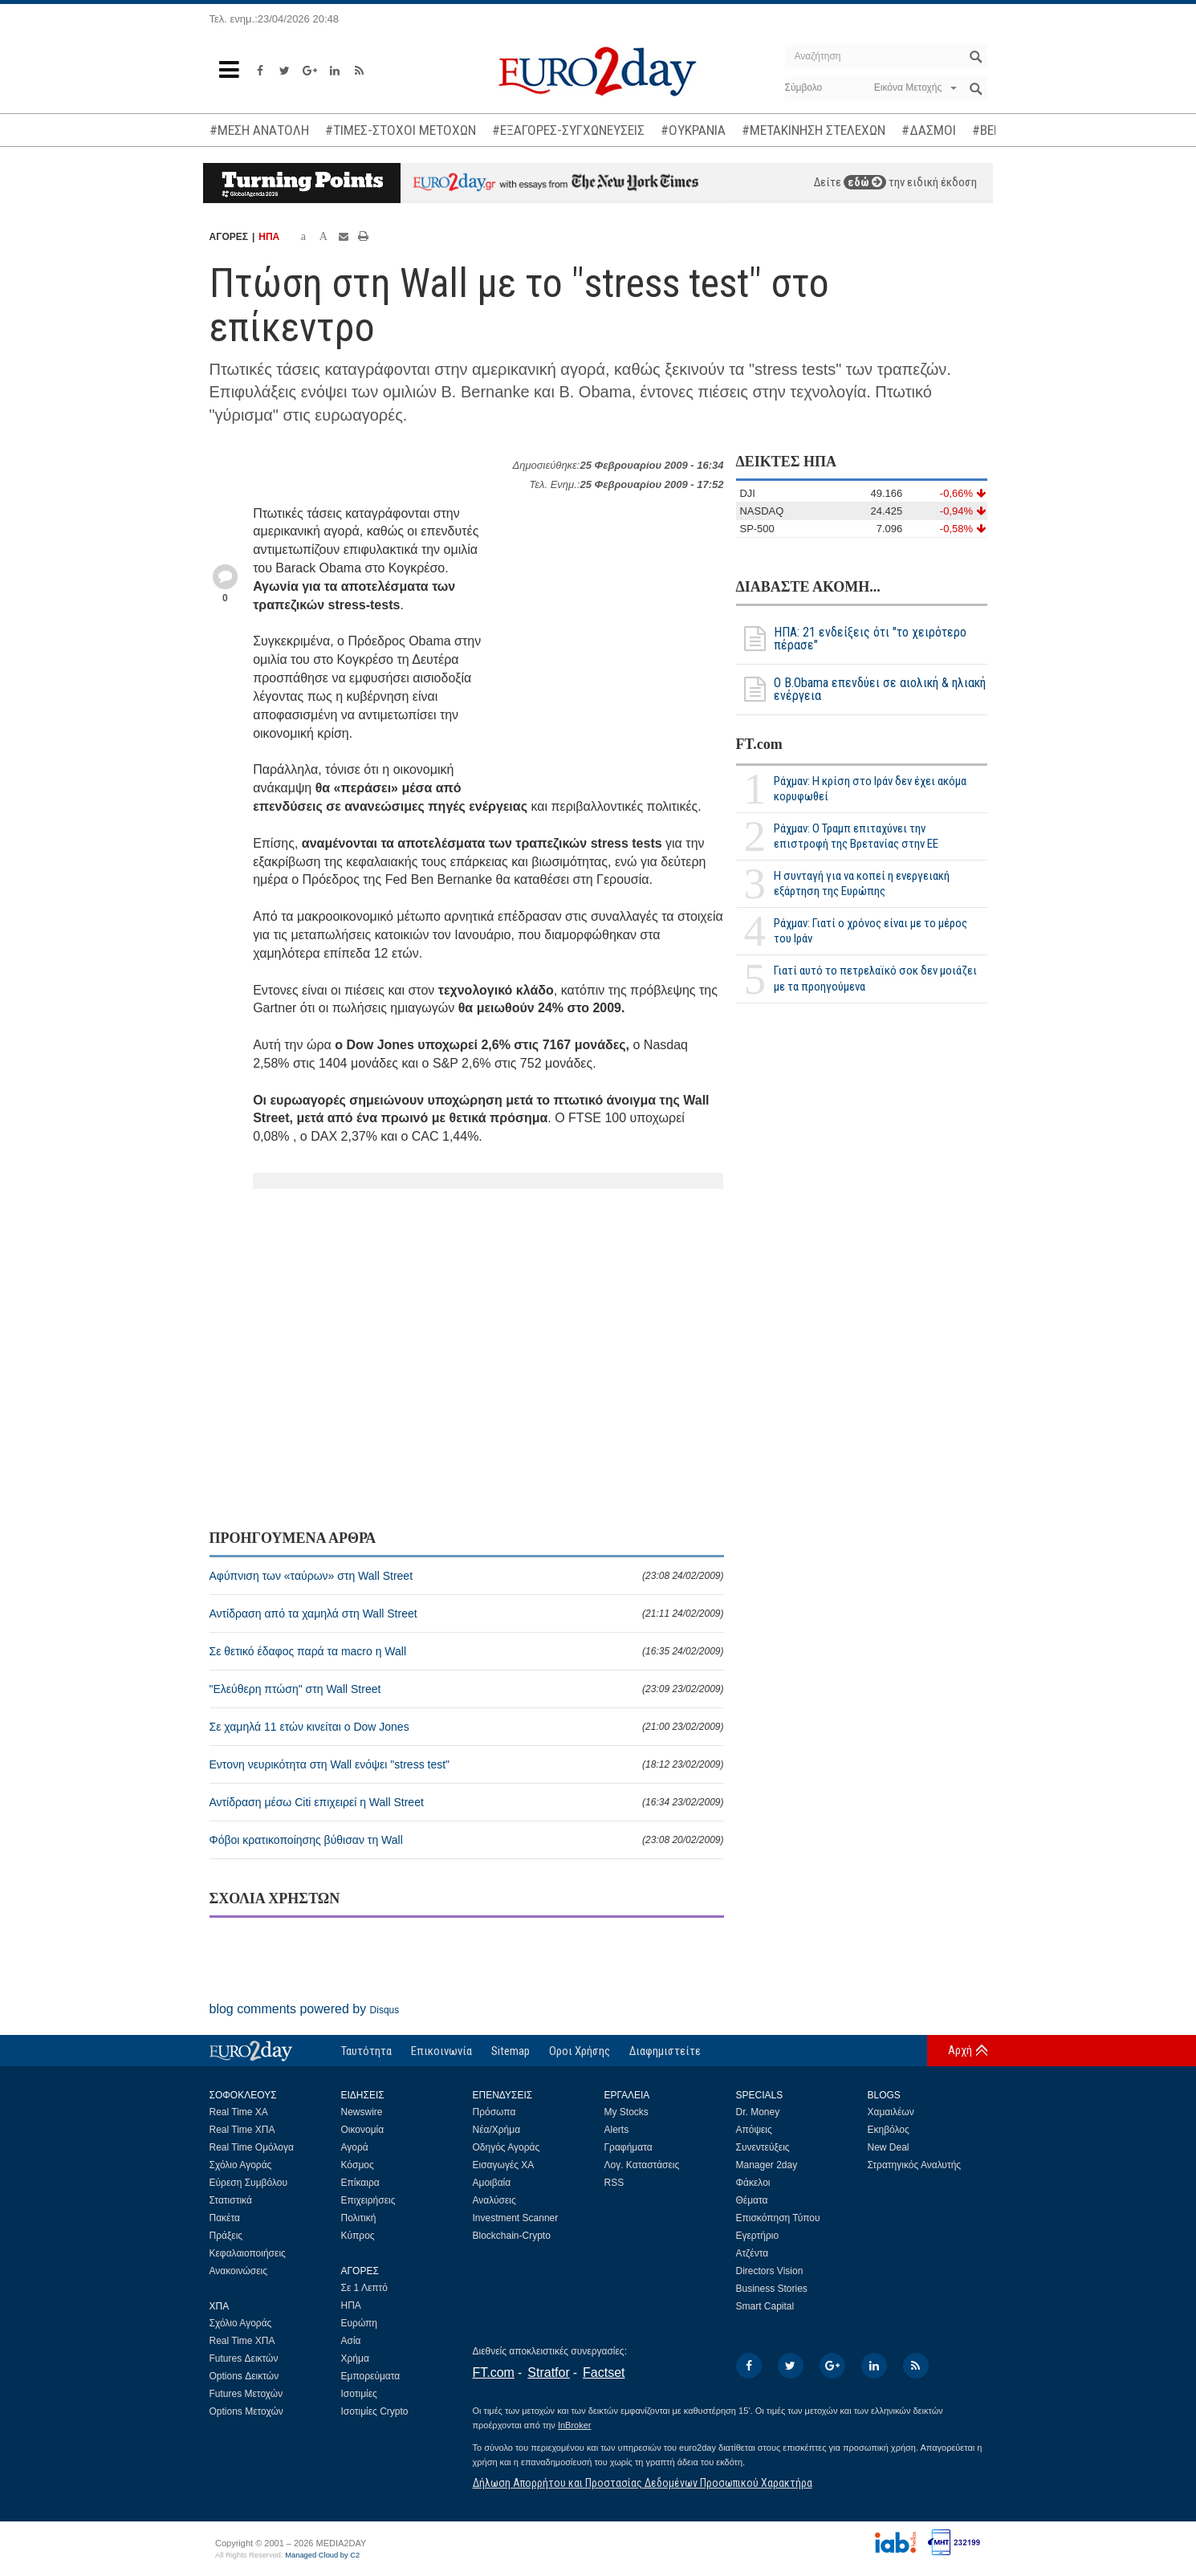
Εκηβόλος (888, 2129)
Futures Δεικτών (244, 2358)
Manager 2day (767, 2165)
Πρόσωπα (494, 2112)
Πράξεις (226, 2235)
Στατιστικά (231, 2200)
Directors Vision (769, 2271)
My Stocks (626, 2112)
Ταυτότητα (366, 2051)
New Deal (888, 2147)
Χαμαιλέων (891, 2112)
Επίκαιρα (360, 2182)
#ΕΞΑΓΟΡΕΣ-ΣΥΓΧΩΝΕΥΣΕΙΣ (568, 130)
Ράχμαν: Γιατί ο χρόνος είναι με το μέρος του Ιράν (870, 931)
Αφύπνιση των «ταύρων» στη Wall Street (467, 1575)
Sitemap (510, 2051)
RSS (614, 2182)
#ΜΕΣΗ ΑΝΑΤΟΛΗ (259, 130)
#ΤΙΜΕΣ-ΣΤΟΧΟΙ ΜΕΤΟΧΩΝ (400, 130)
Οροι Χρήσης (579, 2051)
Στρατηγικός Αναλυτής (915, 2165)
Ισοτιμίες (359, 2393)
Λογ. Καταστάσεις (642, 2165)
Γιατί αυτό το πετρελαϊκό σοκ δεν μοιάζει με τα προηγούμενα (875, 978)
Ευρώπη (359, 2323)
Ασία (351, 2340)
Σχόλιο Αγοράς (241, 2165)
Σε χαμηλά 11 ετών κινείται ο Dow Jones (467, 1726)
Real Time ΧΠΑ (242, 2129)
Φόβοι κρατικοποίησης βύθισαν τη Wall (467, 1839)
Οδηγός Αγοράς (506, 2147)
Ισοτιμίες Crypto (375, 2411)
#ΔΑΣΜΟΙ (928, 130)
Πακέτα (225, 2218)
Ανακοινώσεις (239, 2271)
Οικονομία (362, 2129)
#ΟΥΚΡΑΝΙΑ (693, 130)
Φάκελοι (753, 2182)
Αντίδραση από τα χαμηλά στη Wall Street (467, 1613)
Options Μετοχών (246, 2411)
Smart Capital (765, 2306)
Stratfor (548, 2372)
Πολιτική (358, 2218)
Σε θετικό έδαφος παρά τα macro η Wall (467, 1651)
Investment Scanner (516, 2218)
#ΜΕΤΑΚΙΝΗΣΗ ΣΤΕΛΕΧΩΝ (813, 130)
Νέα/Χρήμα (497, 2129)
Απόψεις (754, 2129)
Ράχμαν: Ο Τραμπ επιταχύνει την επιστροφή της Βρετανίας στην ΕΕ (856, 836)
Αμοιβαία (492, 2182)
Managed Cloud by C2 (322, 2555)
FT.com (759, 744)
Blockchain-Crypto (512, 2235)
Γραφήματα (628, 2147)
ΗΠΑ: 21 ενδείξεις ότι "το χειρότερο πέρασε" (851, 639)
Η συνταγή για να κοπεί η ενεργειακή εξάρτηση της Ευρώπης (862, 883)
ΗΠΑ (268, 236)
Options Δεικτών (244, 2376)
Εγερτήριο (757, 2235)
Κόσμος (357, 2165)
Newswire (362, 2112)
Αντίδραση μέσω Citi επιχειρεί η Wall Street (467, 1802)
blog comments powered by (305, 2009)
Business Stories (772, 2288)
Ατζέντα (752, 2253)
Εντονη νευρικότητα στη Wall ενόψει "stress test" (467, 1764)
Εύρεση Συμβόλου (248, 2182)
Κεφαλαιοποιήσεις (248, 2253)
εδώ (865, 182)
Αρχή (960, 2050)
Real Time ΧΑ (239, 2112)
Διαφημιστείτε (665, 2051)
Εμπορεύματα (371, 2376)
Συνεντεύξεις (763, 2147)
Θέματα (752, 2200)
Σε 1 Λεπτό (364, 2287)
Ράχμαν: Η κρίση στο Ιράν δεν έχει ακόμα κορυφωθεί (870, 789)
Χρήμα (355, 2358)
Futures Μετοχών (246, 2393)
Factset (603, 2372)
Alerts (616, 2129)
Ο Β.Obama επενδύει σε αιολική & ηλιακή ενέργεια (861, 689)
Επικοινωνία (441, 2051)
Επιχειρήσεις (368, 2200)
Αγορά (354, 2147)
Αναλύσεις (494, 2200)
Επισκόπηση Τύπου (778, 2218)
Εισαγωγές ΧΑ (504, 2165)
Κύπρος (358, 2235)
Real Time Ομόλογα (252, 2147)
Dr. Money (758, 2112)
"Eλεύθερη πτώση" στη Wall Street (467, 1689)
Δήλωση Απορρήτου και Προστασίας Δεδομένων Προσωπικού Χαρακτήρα (642, 2482)
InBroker (575, 2425)
